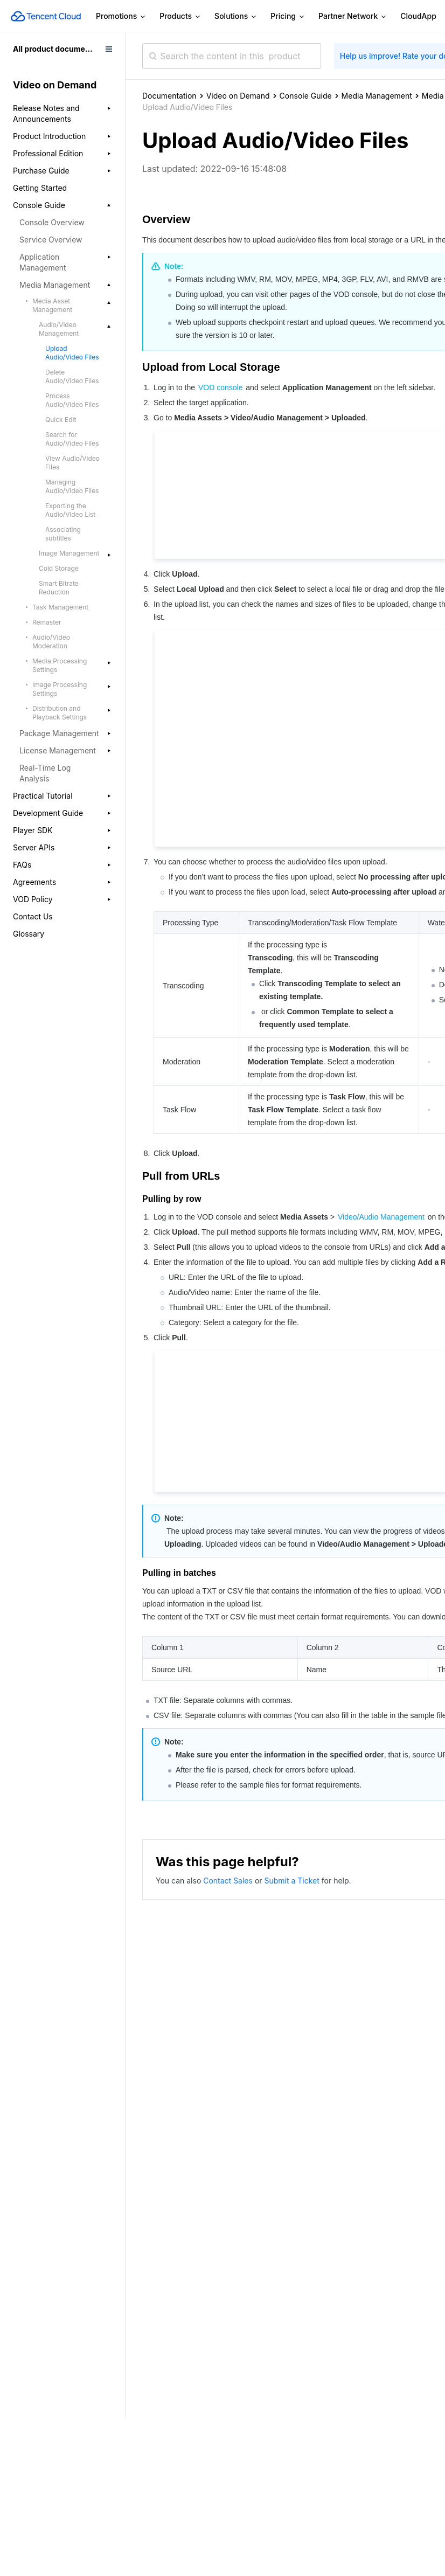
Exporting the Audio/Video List (70, 510)
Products (180, 16)
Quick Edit (60, 420)
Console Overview (52, 222)
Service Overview (50, 239)
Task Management (60, 607)
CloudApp (418, 15)
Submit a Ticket (292, 1880)
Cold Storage (59, 568)
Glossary (28, 933)
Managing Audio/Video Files (72, 486)
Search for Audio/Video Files (72, 439)
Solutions (236, 16)
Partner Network (352, 16)
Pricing (287, 16)
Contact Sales (229, 1880)
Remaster (46, 622)
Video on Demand (238, 95)
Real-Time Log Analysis (45, 773)
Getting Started (40, 187)
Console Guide (306, 95)
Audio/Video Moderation (51, 641)
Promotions (121, 16)
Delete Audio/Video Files (72, 376)
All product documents (54, 48)
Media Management (377, 95)
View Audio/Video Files (72, 462)
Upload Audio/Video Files (72, 352)
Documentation (169, 95)
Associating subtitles (63, 533)
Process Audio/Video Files (72, 400)
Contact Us (33, 916)
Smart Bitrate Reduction (59, 587)
